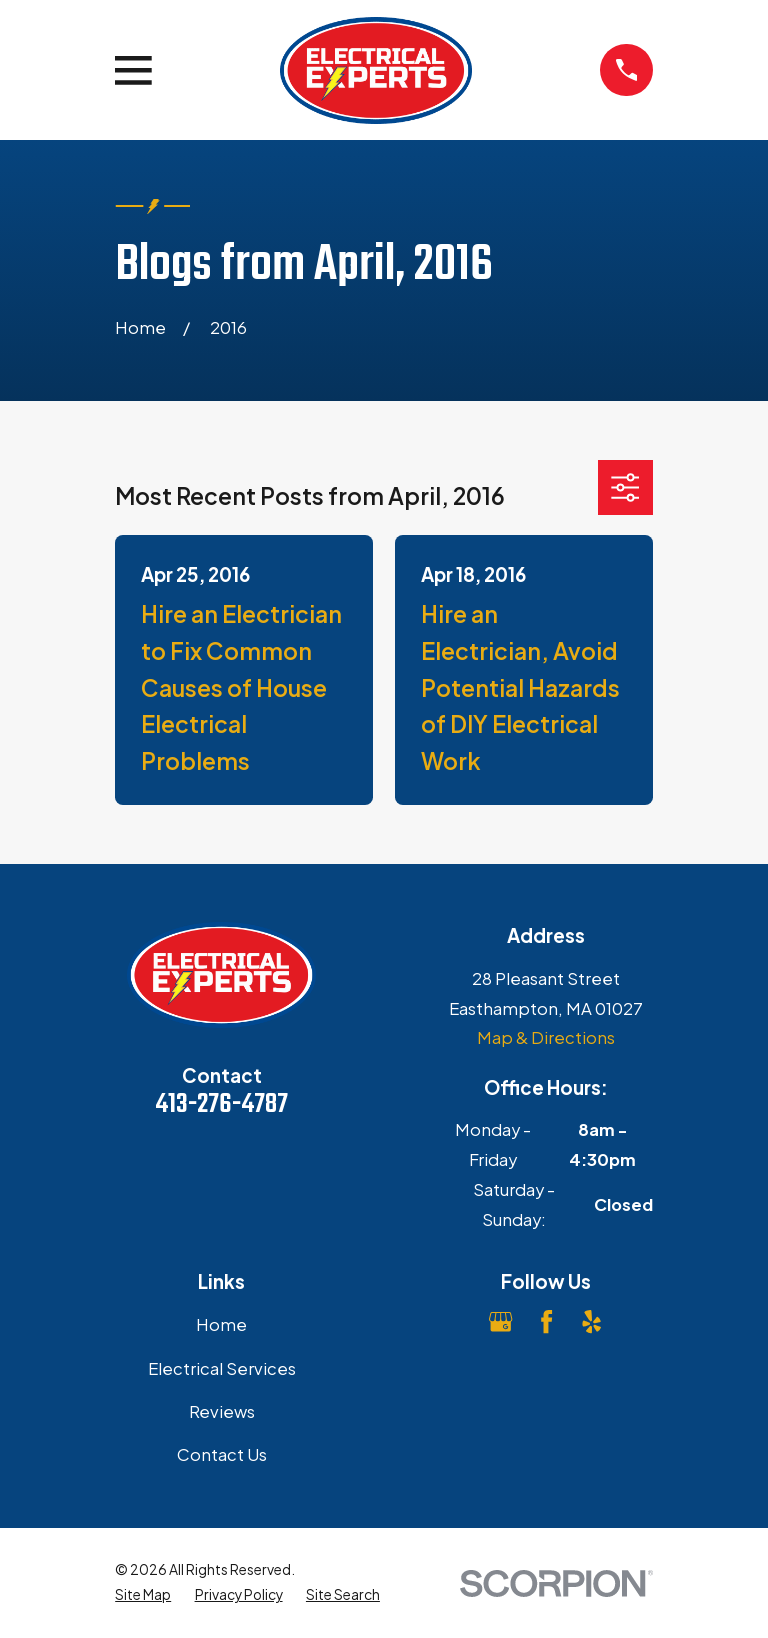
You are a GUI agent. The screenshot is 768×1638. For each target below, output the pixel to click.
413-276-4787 (221, 1104)
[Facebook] (546, 1321)
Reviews (222, 1411)
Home (221, 1324)
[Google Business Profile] (500, 1321)
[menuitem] (143, 1595)
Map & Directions (546, 1037)
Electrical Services (222, 1368)
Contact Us (222, 1454)
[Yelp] (591, 1321)
